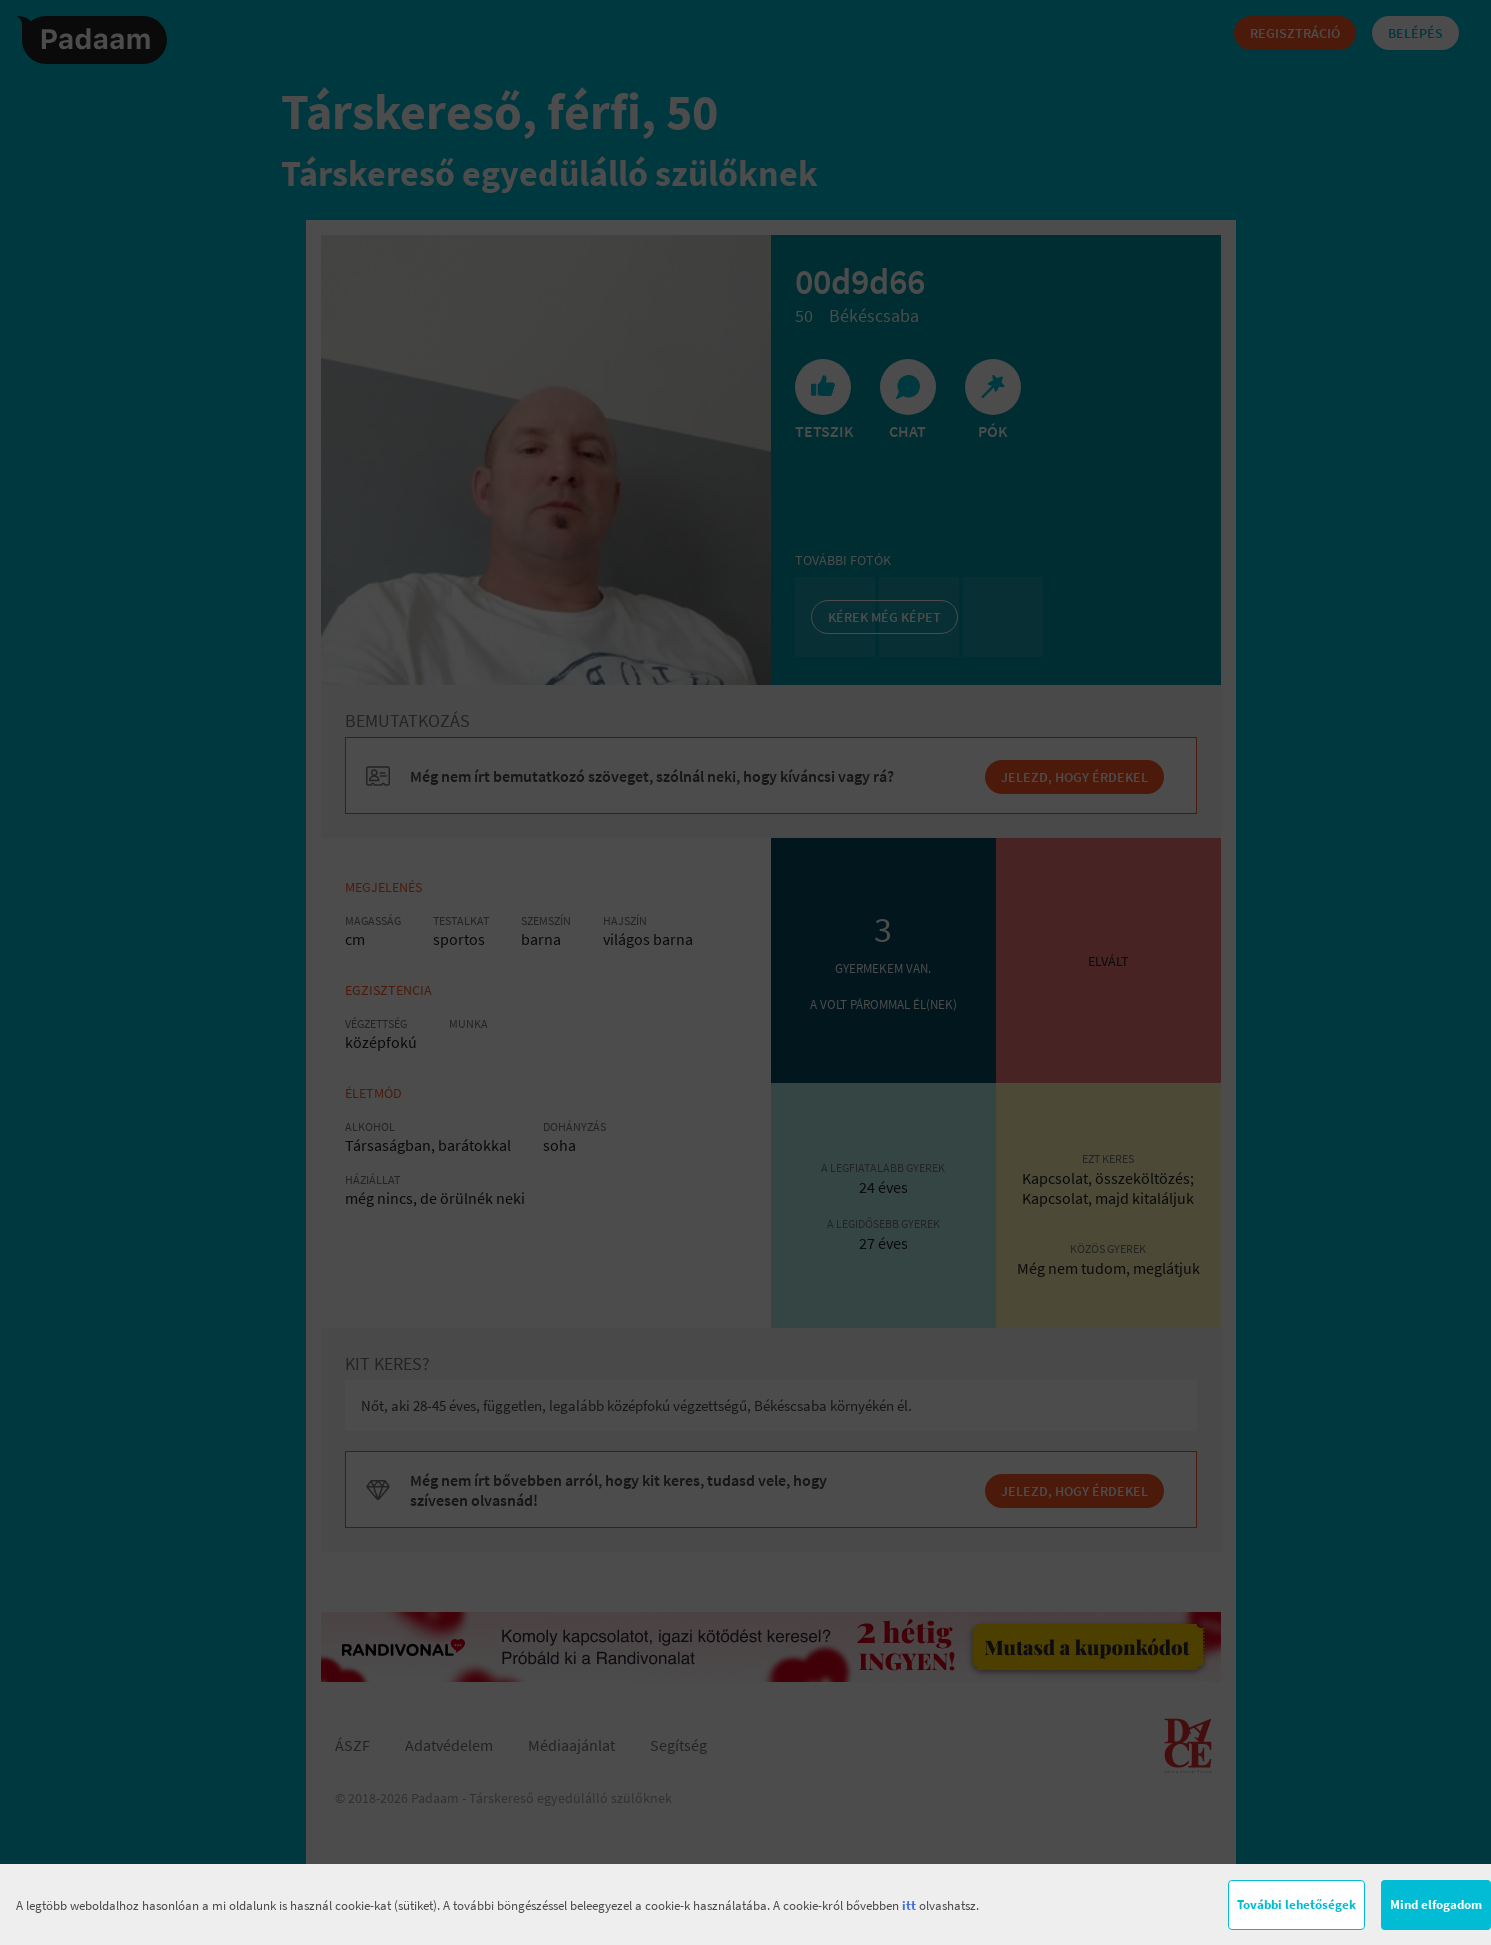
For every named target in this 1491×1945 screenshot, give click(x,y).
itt (909, 1905)
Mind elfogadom (1436, 1904)
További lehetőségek (1296, 1904)
